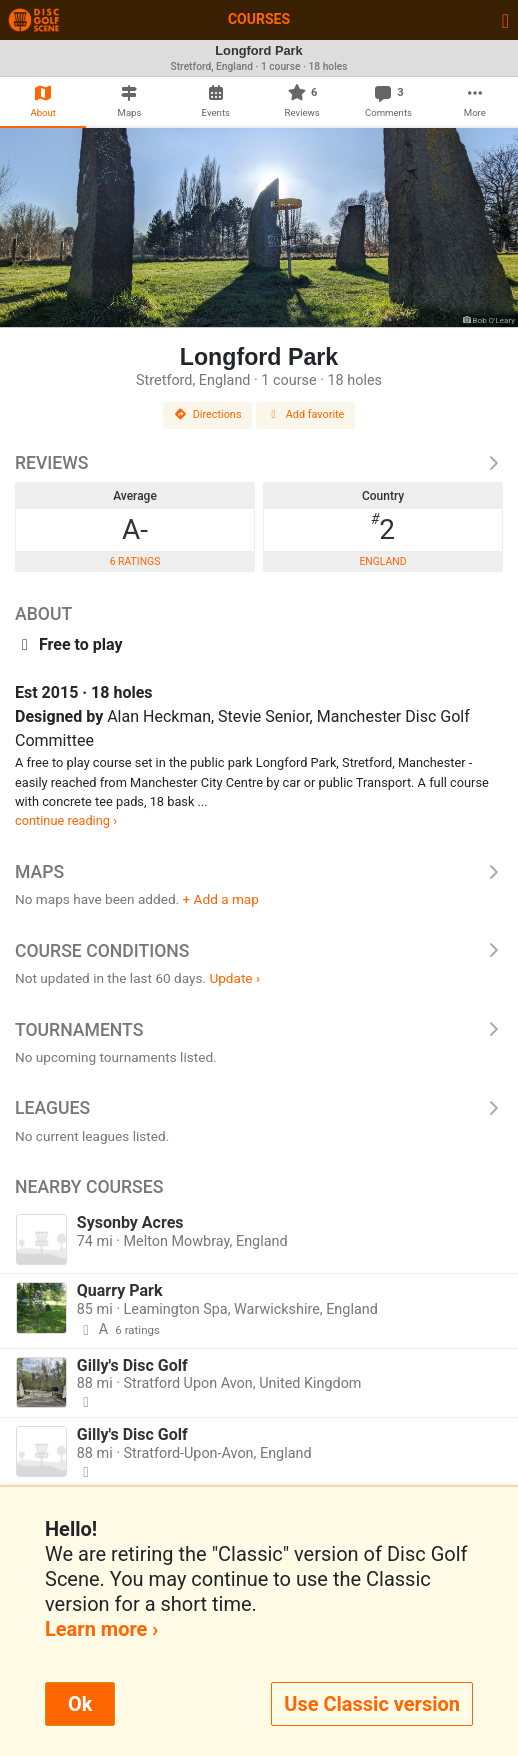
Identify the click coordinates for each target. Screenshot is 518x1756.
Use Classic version (372, 1704)
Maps (259, 872)
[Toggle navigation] (505, 20)
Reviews (259, 463)
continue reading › (66, 820)
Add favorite (306, 414)
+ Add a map (221, 899)
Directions (208, 414)
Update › (234, 978)
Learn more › (101, 1629)
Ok (80, 1704)
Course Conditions (259, 951)
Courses (259, 19)
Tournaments (259, 1030)
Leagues (259, 1108)
